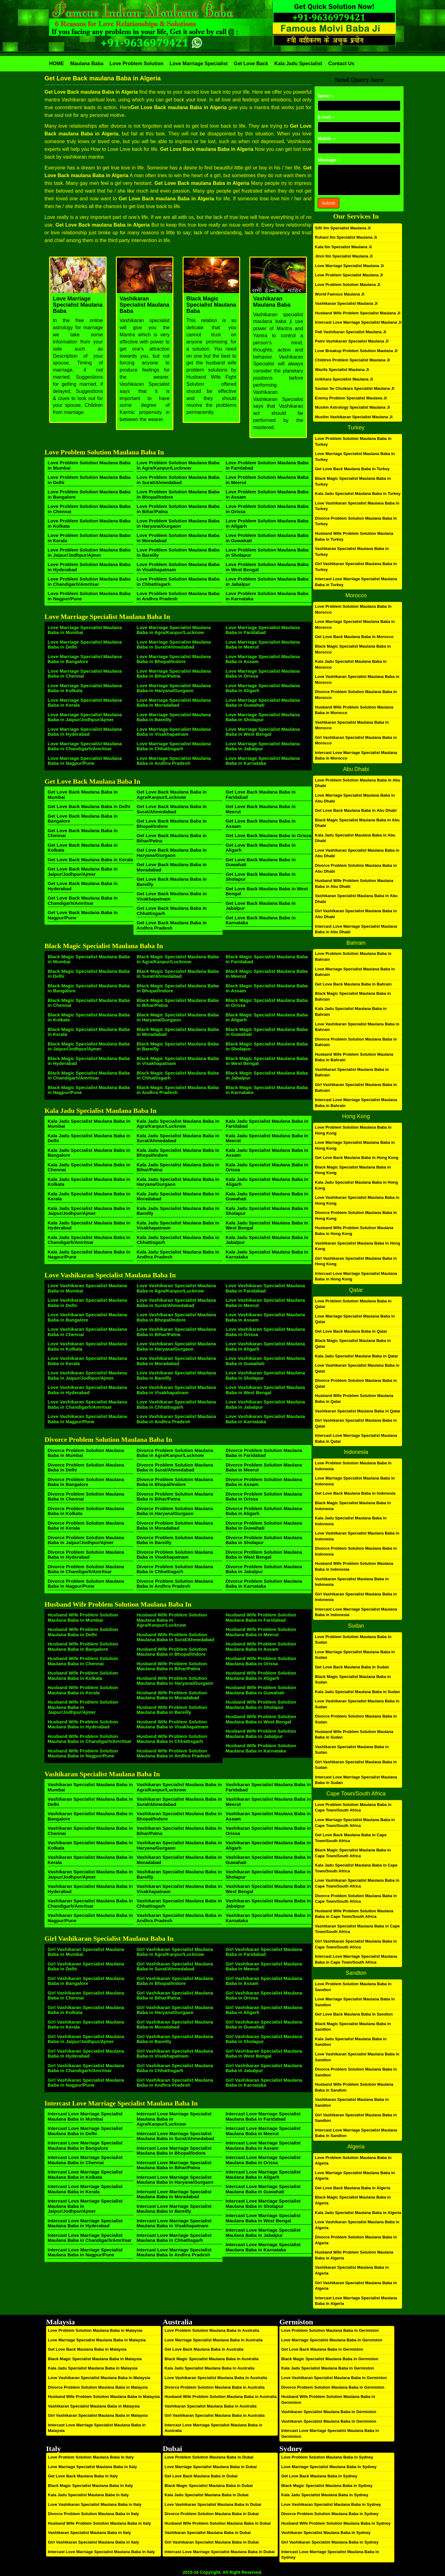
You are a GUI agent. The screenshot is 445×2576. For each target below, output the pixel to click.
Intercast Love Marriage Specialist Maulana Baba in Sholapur (263, 2203)
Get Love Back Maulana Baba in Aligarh (261, 847)
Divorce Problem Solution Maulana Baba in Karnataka (264, 1583)
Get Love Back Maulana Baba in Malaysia (87, 2349)
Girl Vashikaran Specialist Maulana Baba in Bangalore (86, 1981)
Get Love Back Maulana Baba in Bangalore (83, 818)
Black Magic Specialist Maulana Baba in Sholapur (267, 1046)
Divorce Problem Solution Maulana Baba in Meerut (264, 1467)
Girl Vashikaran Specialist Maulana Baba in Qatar (356, 1423)
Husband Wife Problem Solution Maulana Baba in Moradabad (172, 1695)
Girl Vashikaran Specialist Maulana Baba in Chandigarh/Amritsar (86, 2068)
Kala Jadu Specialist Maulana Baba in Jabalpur (267, 1240)
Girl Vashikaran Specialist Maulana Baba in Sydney (330, 2542)
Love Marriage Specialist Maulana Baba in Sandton (355, 2002)
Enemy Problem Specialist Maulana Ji (351, 398)
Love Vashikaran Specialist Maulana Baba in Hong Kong (357, 1200)
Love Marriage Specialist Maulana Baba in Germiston (331, 2340)
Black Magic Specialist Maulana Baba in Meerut (267, 974)
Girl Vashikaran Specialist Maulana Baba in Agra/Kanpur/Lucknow (175, 1952)
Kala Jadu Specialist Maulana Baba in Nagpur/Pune (89, 1254)
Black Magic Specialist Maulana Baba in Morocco (353, 649)
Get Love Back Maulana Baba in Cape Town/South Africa (351, 1838)
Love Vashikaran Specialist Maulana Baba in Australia (215, 2377)
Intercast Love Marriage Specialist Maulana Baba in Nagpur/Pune (85, 2252)
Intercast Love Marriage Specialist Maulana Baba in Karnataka (263, 2247)
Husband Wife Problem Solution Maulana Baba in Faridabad (261, 1617)
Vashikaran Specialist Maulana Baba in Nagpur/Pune (90, 1918)
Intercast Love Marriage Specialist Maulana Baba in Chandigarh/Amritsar (90, 2238)
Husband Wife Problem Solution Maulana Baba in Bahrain (354, 1057)
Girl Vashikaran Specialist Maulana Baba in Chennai (86, 1995)
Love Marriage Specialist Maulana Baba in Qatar (355, 1319)
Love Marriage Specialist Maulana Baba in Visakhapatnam (174, 731)
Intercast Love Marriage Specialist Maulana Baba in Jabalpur (263, 2232)
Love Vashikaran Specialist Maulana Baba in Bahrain (357, 1027)
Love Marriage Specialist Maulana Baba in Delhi (85, 644)
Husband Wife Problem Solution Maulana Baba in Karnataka (261, 1748)
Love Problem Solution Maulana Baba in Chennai (89, 509)
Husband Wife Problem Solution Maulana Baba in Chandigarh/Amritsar (90, 1739)
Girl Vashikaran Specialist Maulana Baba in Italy (93, 2542)
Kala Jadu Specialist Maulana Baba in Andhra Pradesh (178, 1254)
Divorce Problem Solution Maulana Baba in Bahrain (356, 1042)
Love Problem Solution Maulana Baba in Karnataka (267, 596)
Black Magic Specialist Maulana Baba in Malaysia (95, 2359)
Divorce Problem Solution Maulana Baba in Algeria (356, 2240)
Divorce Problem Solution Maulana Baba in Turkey (356, 521)
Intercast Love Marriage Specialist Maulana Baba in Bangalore (85, 2145)
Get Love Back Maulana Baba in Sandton (354, 2014)
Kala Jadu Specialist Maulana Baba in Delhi (89, 1138)
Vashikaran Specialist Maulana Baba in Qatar (357, 1411)
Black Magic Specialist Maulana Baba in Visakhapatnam (178, 1061)
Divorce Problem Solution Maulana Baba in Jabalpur (264, 1569)
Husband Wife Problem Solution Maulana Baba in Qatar (354, 1398)
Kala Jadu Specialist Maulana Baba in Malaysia (93, 2368)
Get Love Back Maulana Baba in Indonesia (355, 1493)
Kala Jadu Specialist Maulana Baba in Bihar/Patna (178, 1167)
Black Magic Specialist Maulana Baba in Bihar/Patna (178, 1003)
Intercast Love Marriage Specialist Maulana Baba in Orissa (263, 2160)
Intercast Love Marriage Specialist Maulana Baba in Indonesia (356, 1612)
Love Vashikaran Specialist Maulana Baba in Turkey (357, 506)
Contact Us (341, 63)
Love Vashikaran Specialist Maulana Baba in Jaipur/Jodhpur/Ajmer (87, 1375)
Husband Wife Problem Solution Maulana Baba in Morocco (354, 710)
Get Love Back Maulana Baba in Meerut (261, 809)
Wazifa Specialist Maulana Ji (342, 369)
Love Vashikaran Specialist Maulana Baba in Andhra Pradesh (176, 1419)
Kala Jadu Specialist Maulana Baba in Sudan (357, 1691)
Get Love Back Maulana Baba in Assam (261, 823)
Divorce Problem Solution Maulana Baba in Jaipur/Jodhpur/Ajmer (86, 1540)
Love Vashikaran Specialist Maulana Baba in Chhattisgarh (176, 1404)
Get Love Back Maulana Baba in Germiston (322, 2349)
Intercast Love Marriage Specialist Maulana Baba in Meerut (263, 2131)
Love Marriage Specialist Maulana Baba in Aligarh (263, 688)
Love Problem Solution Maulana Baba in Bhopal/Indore (178, 494)
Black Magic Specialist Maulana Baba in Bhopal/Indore (178, 988)
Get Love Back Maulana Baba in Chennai (83, 833)
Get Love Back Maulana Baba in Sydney (319, 2476)
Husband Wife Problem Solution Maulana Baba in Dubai (217, 2523)
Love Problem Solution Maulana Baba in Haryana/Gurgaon (178, 523)
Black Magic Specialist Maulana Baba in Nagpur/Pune (89, 1090)
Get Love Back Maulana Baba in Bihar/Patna (172, 838)
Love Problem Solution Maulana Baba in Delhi (89, 480)
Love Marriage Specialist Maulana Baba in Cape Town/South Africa (355, 1822)
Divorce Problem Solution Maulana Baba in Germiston (332, 2387)
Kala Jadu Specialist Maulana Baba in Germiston (327, 2368)
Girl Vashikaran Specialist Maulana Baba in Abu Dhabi (356, 914)
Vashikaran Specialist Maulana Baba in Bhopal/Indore (179, 1816)
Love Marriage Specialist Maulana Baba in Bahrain (355, 972)
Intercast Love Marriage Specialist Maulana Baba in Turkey (356, 582)
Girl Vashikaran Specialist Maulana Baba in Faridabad (264, 1952)
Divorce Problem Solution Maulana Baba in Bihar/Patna (175, 1496)
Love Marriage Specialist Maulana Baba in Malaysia (97, 2340)
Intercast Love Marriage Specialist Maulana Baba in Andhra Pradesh (174, 2252)
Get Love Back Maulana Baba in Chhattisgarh (172, 910)
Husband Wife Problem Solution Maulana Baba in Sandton (354, 2087)
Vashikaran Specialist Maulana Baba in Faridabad (268, 1787)
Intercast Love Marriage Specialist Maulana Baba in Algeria (356, 2301)
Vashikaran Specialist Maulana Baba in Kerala (90, 1859)
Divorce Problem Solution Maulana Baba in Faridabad (264, 1453)
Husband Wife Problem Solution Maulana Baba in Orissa (261, 1661)
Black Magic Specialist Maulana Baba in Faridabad (267, 959)
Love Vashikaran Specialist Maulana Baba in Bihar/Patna (176, 1331)
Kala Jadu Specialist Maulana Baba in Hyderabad (89, 1225)
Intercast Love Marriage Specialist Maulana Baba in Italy (101, 2551)
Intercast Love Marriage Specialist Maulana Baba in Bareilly (174, 2208)
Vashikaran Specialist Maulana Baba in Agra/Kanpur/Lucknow (179, 1787)
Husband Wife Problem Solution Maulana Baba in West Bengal (261, 1719)
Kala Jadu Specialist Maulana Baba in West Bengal (267, 1225)
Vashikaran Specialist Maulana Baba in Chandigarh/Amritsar (90, 1903)
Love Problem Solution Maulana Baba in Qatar (353, 1304)
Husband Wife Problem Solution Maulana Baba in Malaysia (104, 2396)
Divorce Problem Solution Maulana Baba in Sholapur (264, 1540)
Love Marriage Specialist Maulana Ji (349, 265)
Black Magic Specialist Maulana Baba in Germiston (329, 2359)
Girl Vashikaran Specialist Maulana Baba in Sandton (356, 2118)
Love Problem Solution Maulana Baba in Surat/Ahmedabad (178, 480)
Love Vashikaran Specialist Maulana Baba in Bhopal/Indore (176, 1317)
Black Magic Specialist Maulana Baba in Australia (211, 2359)
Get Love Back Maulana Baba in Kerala (90, 859)
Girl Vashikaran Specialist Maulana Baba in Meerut (264, 1966)
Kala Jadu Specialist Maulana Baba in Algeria (358, 2212)
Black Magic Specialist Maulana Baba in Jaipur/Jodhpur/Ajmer (89, 1046)
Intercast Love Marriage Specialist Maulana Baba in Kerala (85, 2189)
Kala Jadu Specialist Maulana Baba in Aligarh (267, 1182)
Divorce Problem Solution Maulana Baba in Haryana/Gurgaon (175, 1511)
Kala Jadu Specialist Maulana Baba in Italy (88, 2495)
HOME (56, 63)
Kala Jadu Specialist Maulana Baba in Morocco (351, 664)
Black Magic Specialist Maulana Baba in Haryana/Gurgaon (178, 1017)
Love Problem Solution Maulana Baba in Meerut (267, 480)
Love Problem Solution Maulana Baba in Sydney (327, 2457)
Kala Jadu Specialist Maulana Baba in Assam (267, 1152)
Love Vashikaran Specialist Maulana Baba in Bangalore (87, 1317)
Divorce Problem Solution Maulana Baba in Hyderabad (86, 1554)
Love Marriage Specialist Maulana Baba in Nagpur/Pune (85, 761)
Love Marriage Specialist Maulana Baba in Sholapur (263, 717)
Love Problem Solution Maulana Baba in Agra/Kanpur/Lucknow (178, 465)
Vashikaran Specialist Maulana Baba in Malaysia (94, 2406)
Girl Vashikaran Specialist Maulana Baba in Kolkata (86, 2010)
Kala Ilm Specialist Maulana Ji (343, 247)
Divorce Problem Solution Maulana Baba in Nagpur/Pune (86, 1583)
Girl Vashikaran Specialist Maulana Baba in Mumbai (86, 1952)
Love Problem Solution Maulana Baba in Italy (91, 2457)
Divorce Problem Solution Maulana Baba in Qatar (356, 1383)
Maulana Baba (87, 63)
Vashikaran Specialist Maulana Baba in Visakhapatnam (179, 1889)
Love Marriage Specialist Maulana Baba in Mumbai (85, 630)
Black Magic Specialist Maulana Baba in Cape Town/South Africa (353, 1853)
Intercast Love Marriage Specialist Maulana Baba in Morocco (356, 755)
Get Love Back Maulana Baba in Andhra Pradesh (172, 925)
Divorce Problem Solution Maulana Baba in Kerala (86, 1525)
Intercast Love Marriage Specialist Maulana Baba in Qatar (356, 1438)
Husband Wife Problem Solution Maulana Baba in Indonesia (354, 1566)
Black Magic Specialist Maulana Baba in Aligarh (267, 1017)
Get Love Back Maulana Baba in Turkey (352, 468)
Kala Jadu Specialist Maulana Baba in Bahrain (351, 1011)
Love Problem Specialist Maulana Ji (349, 275)
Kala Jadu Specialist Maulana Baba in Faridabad (267, 1123)
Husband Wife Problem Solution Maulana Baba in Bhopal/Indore (172, 1651)
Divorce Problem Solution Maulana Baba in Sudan (356, 1719)
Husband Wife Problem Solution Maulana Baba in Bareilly (172, 1710)
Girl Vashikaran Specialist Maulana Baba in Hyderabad (86, 2053)
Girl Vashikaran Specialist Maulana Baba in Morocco (356, 740)
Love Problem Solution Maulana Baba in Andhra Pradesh (178, 596)
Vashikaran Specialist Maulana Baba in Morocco (352, 725)
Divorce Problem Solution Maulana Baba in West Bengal (264, 1554)
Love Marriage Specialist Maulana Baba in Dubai (210, 2466)
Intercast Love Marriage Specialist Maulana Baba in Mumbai (85, 2116)
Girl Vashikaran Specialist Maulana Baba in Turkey (356, 566)
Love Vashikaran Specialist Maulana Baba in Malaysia (99, 2377)
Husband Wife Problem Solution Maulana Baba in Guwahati (261, 1690)
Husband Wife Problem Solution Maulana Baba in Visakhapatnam (172, 1724)
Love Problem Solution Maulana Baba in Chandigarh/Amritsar (89, 581)
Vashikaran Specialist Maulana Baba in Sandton (352, 2102)
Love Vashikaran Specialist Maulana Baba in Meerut (265, 1302)
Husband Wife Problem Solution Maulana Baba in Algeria (354, 2255)
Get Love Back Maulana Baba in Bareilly (172, 881)
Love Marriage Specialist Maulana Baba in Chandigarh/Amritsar (85, 746)
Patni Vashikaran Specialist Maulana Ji (351, 341)
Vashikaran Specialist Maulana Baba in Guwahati (268, 1859)
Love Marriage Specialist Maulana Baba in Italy (92, 2466)
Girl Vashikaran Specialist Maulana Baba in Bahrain (356, 1087)
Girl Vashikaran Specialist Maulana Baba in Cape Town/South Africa (356, 1944)
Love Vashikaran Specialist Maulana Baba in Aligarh (265, 1346)
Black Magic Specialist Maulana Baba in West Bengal (267, 1061)
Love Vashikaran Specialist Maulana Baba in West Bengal (265, 1390)
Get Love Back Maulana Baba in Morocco (354, 636)
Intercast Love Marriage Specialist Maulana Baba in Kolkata (85, 2174)
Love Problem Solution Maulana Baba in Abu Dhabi (357, 783)
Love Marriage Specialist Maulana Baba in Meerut (263, 644)
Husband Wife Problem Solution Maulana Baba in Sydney (336, 2523)
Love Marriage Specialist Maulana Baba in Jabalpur (263, 746)
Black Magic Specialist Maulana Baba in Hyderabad (89, 1061)
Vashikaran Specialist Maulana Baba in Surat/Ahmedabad (179, 1801)
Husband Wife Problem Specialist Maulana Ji (357, 313)
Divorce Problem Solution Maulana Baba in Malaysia (98, 2387)
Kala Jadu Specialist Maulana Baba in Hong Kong (356, 1185)
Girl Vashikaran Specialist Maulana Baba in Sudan (356, 1765)
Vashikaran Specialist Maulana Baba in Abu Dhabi (356, 898)
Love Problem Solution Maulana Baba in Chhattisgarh (178, 581)
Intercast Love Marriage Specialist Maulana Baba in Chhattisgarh (174, 2238)
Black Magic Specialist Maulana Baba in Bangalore (89, 988)
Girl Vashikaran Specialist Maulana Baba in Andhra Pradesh (175, 2082)
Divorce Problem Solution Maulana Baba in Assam (264, 1482)
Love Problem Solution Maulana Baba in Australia (211, 2330)
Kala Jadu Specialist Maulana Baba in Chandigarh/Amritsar (89, 1240)
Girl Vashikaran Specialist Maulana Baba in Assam (264, 1981)
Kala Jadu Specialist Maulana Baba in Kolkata (89, 1182)
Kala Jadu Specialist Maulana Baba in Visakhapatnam (178, 1225)
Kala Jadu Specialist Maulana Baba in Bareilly (178, 1211)
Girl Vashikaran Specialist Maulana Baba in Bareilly (175, 2039)
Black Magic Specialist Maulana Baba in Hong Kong (353, 1170)
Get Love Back (251, 63)
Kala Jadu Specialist (298, 63)
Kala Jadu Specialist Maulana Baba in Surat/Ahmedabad (178, 1138)
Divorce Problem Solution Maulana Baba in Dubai (211, 2513)
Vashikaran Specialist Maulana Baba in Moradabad (179, 1859)
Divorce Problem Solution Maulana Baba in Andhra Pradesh (175, 1583)
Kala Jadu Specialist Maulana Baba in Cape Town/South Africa (356, 1868)
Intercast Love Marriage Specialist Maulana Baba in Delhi (85, 2131)
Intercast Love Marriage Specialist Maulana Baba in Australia (213, 2428)
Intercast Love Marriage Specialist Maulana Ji (358, 322)
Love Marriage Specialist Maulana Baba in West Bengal (263, 731)
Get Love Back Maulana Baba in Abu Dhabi (356, 810)
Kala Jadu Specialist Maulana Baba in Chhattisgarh (178, 1240)
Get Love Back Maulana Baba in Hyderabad (83, 886)
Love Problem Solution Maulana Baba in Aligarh (267, 523)
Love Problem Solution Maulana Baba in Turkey (353, 441)
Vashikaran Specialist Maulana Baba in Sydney (326, 2532)
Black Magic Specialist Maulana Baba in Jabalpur (267, 1075)
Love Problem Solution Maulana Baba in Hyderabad (89, 567)
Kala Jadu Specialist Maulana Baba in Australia (209, 2368)
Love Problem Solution (136, 63)
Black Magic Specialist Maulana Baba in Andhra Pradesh (178, 1090)
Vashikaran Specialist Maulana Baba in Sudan (352, 1749)
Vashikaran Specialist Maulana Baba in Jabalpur (268, 1903)
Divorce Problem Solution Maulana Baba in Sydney (330, 2513)
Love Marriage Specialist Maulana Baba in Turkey (355, 456)
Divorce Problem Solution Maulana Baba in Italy (93, 2513)
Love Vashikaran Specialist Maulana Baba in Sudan (357, 1704)
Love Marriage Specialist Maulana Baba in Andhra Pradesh (174, 761)
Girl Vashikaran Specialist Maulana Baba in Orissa (264, 1995)
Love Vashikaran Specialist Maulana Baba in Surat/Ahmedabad (176, 1302)
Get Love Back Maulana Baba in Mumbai (83, 794)
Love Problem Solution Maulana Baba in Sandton (353, 1987)
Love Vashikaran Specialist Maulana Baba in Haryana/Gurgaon (176, 1346)
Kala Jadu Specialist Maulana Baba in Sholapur (267, 1211)
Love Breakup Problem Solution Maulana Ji (356, 350)
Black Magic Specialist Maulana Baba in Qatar (353, 1343)
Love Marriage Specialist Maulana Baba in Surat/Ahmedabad (174, 644)
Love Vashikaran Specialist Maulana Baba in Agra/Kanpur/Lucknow (176, 1288)
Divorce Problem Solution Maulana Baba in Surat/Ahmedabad (175, 1467)
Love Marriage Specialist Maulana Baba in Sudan (355, 1655)
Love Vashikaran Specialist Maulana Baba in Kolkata (87, 1346)
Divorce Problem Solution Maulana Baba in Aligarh (264, 1511)
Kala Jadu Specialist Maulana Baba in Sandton (351, 2042)
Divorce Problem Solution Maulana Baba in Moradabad (175, 1525)
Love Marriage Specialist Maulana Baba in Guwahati (263, 702)
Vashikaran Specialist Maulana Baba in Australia (210, 2406)
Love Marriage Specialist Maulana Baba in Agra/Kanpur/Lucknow (174, 630)
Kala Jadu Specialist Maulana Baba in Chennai (89, 1167)
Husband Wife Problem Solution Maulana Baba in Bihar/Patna (172, 1666)
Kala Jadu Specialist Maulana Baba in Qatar (356, 1356)
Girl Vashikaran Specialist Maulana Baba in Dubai (211, 2542)
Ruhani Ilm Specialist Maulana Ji (346, 237)
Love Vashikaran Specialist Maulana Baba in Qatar (357, 1368)
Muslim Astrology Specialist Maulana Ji (352, 407)
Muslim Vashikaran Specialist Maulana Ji (353, 417)
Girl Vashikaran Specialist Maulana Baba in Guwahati (264, 2024)
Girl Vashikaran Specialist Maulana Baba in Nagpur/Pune (86, 2082)
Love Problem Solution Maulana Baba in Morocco (353, 609)
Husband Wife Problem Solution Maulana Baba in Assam (261, 1646)
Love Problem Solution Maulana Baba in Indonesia (353, 1466)
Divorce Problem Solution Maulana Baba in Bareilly (175, 1540)
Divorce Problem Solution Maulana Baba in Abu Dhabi (356, 868)
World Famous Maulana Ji (339, 294)
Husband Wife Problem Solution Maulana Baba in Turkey (354, 536)
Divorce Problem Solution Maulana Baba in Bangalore (86, 1482)
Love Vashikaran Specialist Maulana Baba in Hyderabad (87, 1390)
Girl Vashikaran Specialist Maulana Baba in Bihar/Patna (175, 1995)
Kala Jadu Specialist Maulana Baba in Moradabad (178, 1196)
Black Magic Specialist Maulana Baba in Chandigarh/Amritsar (89, 1075)
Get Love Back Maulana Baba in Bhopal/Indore (172, 823)
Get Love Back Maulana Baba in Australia (203, 2349)
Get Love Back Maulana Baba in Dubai (200, 2476)
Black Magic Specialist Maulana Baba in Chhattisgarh (178, 1075)
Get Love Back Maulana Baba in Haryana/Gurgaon (172, 852)
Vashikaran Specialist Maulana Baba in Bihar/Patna (179, 1830)
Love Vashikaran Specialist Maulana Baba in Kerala (87, 1361)
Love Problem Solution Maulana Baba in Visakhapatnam (178, 567)
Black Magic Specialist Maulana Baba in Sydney (327, 2485)
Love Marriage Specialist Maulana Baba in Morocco (355, 624)
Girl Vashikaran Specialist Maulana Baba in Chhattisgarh (175, 2068)
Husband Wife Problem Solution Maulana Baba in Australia (220, 2396)
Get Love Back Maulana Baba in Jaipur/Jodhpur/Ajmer (83, 871)
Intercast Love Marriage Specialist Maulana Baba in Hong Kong (356, 1276)
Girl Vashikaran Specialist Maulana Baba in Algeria (356, 2285)
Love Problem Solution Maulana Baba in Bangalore (89, 494)
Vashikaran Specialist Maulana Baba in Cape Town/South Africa (357, 1929)
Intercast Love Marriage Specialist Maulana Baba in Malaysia (97, 2428)
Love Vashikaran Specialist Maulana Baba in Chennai (87, 1331)
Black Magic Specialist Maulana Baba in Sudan (353, 1679)
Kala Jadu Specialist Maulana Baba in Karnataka (267, 1254)
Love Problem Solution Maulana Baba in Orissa (267, 509)
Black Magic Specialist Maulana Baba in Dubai (208, 2485)
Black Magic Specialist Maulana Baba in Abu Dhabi (357, 823)
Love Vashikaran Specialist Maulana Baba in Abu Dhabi (357, 853)
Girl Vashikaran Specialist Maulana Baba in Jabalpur (264, 2068)
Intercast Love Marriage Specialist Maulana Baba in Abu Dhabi (356, 929)
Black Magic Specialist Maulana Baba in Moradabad (178, 1032)
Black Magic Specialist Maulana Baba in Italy (90, 2485)
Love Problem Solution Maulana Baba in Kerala (89, 538)
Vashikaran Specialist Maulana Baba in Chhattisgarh (179, 1903)
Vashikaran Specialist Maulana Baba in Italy (89, 2532)
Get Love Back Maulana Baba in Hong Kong (356, 1157)
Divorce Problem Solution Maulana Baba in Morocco (356, 694)
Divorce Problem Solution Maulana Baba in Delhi (86, 1467)
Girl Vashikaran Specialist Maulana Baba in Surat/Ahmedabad (175, 1966)
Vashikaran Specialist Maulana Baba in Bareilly (179, 1874)
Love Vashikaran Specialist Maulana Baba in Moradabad (176, 1361)
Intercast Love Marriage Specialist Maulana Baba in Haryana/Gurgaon (175, 2179)
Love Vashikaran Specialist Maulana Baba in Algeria (357, 2225)
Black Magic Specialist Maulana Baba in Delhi (89, 974)
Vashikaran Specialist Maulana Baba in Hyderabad (90, 1889)
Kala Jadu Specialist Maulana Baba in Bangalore (89, 1152)
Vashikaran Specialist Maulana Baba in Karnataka (268, 1918)
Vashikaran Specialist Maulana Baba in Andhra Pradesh (179, 1918)
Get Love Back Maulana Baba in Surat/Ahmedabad (172, 809)
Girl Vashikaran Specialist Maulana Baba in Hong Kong (356, 1261)
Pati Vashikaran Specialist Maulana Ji (350, 332)
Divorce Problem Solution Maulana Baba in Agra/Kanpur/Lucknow (175, 1453)
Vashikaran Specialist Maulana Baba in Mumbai (90, 1787)
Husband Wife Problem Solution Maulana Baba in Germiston (328, 2399)
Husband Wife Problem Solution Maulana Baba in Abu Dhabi (354, 883)
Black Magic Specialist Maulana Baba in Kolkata (89, 1017)
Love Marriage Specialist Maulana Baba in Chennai (85, 673)
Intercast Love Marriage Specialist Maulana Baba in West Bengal (263, 2218)
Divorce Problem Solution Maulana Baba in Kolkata (86, 1511)
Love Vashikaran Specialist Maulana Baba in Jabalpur (265, 1404)
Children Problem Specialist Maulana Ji (352, 360)
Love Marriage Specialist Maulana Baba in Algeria (355, 2175)
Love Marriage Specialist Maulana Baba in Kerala (85, 702)
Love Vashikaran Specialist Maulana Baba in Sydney (331, 2504)
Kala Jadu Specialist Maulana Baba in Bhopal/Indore (178, 1152)
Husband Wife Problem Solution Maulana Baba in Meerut (261, 1632)
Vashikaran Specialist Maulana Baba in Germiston (328, 2411)
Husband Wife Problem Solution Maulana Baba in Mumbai (83, 1617)
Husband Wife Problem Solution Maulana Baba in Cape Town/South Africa (354, 1914)
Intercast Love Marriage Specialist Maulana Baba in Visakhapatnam (174, 2223)
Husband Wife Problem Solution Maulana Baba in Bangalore (83, 1646)
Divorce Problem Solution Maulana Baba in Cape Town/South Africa (356, 1898)
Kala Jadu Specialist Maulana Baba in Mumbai (89, 1123)
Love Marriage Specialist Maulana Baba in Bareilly (174, 717)
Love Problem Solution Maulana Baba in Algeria (353, 2160)
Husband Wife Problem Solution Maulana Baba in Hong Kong (354, 1230)
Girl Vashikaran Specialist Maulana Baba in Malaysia (98, 2415)
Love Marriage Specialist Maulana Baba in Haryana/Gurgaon (174, 688)
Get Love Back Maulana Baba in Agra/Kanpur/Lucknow (172, 794)
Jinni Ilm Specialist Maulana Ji (344, 256)
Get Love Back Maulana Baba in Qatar (351, 1331)
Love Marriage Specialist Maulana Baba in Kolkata (85, 688)
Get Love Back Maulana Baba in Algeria (352, 2188)
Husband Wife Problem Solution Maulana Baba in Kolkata (83, 1675)
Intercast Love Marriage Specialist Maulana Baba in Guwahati (263, 2189)
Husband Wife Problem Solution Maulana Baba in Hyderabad (83, 1724)
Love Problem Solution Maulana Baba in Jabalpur (267, 581)
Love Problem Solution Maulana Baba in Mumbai (89, 465)
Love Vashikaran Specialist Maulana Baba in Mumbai (87, 1288)
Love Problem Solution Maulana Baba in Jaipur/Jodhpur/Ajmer (89, 552)
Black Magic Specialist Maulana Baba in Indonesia (353, 1506)
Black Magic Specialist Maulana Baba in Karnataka (267, 1090)
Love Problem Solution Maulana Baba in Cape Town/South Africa (353, 1807)
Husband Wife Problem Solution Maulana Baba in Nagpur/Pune (83, 1753)
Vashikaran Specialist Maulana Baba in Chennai (90, 1830)
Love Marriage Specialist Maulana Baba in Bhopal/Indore (174, 659)
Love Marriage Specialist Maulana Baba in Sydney (329, 2466)
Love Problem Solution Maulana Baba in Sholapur (267, 552)
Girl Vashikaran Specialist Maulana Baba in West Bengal (264, 2053)
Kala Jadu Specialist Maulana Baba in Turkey (357, 493)
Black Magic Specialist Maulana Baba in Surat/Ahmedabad (178, 974)
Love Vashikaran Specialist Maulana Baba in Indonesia (357, 1536)
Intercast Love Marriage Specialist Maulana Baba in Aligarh (263, 2174)
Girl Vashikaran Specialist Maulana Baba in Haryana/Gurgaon (175, 2010)
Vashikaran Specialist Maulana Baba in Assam (268, 1816)
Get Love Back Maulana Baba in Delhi (89, 806)
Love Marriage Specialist (199, 63)
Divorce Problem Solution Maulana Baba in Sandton (356, 2072)
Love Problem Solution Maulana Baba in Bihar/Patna (178, 509)
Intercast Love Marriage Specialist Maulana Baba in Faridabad (263, 2116)
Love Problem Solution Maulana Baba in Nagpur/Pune (89, 596)
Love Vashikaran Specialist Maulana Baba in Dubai (212, 2504)
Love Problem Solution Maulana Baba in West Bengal (267, 567)
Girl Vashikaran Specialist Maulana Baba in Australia (214, 2415)
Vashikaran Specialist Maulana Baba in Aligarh (268, 1845)
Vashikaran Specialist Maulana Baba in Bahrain (352, 1072)
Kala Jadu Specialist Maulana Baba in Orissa (267, 1167)
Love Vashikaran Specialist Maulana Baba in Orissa (265, 1331)
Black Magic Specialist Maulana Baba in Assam (267, 988)
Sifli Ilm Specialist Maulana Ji (343, 228)
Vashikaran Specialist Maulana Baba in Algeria (352, 2270)
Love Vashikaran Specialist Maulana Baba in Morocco (357, 679)
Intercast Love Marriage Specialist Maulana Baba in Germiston (330, 2433)
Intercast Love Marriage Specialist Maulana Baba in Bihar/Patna (174, 2165)
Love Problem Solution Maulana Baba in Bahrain (353, 956)
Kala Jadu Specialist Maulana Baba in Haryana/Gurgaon (178, 1182)
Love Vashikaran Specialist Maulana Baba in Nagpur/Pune (87, 1419)
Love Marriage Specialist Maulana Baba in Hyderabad (85, 731)
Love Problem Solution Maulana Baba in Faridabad (267, 465)
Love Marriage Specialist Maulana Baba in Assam (263, 659)
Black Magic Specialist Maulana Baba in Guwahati (267, 1032)
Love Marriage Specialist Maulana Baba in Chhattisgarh (174, 746)
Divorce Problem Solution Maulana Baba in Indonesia (356, 1551)
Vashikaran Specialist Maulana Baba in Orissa (268, 1830)
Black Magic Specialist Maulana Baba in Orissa (267, 1003)
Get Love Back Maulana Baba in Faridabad (261, 794)
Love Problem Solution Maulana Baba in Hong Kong (353, 1130)
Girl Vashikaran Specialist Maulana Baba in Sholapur (264, 2039)
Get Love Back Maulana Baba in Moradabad (172, 867)
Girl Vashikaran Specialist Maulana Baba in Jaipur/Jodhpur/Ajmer (86, 2039)
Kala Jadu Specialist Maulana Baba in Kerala (89, 1196)
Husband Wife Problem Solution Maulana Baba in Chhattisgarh (172, 1739)
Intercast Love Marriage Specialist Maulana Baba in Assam (263, 2145)
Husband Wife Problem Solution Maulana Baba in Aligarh (261, 1675)
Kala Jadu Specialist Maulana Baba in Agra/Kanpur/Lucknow (178, 1123)
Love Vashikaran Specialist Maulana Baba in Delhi (87, 1302)
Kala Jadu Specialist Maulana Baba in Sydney (324, 2495)
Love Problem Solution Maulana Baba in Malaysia (95, 2330)
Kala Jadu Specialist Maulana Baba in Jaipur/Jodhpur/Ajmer (89, 1211)
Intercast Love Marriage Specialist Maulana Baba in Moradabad (174, 2194)
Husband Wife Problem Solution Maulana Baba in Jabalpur (261, 1733)
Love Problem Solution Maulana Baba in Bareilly (178, 552)
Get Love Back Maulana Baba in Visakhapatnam (172, 896)
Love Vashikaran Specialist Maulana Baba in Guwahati (265, 1361)
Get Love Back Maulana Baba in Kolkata (83, 847)
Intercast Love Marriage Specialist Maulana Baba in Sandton (356, 2133)
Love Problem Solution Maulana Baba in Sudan (353, 1639)
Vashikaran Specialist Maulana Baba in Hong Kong (357, 1246)
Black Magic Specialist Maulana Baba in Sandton (353, 2026)
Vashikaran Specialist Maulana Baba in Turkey (352, 551)
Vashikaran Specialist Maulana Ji (346, 303)
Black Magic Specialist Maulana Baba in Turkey (353, 481)
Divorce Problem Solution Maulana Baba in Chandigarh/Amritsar (86, 1569)
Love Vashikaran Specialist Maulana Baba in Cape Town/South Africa (357, 1883)
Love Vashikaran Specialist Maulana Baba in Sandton (357, 2057)
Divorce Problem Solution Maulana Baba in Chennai (86, 1496)
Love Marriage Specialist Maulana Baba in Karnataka (263, 761)
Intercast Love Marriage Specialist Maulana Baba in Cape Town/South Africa (356, 1959)
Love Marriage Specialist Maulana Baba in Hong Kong (355, 1145)
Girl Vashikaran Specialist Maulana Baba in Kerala (86, 2024)
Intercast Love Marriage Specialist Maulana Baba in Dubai (219, 2551)
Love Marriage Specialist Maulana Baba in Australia (213, 2340)
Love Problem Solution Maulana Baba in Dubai (208, 2457)
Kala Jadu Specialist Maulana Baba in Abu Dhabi (355, 838)
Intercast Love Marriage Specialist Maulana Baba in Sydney (330, 2554)
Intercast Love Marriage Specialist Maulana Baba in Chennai (85, 2160)
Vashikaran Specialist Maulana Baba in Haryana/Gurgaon (179, 1845)
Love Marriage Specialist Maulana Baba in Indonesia (355, 1481)
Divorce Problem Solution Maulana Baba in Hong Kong (356, 1215)
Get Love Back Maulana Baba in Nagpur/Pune (83, 915)
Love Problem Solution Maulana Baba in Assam (267, 494)
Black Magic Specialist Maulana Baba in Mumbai (89, 959)
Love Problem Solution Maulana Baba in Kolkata (89, 523)
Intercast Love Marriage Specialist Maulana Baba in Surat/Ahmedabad (175, 2136)
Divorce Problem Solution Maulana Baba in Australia (214, 2387)
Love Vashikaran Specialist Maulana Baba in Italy (95, 2504)
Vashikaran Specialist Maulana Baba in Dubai (207, 2532)
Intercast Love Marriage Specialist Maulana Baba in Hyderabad (85, 2223)
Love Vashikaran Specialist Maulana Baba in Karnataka (265, 1419)
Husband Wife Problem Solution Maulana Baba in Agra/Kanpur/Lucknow (172, 1620)
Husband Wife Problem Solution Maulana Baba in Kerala (83, 1690)
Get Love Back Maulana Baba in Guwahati (261, 862)
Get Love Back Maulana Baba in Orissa (269, 835)
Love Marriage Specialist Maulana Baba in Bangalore (85, 659)
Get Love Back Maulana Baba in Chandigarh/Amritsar (83, 900)
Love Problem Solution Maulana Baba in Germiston (330, 2330)
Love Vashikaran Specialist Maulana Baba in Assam (265, 1317)
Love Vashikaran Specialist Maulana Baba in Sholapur (265, 1375)
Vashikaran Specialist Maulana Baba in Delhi (90, 1801)
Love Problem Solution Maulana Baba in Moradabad (178, 538)
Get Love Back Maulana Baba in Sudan (352, 1667)
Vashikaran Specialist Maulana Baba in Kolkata (90, 1845)
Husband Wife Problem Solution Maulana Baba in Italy (99, 2523)
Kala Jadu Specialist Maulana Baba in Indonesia (351, 1521)
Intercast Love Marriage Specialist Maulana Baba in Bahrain (356, 1102)
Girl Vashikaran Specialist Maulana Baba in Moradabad (175, 2024)
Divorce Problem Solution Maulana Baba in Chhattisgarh (175, 1569)
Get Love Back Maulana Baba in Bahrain (353, 984)
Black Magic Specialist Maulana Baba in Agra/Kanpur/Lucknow (178, 959)
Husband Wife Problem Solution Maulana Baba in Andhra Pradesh (173, 1753)
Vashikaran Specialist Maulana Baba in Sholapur (268, 1874)
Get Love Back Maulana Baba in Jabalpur (261, 906)
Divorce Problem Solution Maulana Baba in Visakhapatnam (175, 1554)
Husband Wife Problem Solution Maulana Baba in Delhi (83, 1632)
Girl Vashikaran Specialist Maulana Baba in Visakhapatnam (175, 2053)
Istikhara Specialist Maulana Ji (344, 379)
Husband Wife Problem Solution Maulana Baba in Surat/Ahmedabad (175, 1637)
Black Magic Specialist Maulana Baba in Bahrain (353, 996)
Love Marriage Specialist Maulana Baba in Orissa (263, 673)
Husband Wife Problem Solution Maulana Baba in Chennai (83, 1661)
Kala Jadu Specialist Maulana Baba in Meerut (267, 1138)
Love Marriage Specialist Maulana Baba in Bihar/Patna (174, 673)
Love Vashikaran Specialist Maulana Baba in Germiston (334, 2377)
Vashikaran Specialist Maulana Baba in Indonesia (352, 1582)
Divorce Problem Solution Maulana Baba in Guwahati (264, 1525)
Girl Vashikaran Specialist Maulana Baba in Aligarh (264, 2010)
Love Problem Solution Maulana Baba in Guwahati (267, 538)
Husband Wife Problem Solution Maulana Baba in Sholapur (261, 1704)
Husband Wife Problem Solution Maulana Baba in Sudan (354, 1734)
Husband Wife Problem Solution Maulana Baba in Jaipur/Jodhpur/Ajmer (83, 1707)
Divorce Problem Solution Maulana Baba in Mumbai (86, 1453)
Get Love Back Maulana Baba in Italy (83, 2476)
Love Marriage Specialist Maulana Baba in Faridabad (263, 630)
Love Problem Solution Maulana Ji (347, 284)
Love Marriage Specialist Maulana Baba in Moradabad (174, 702)
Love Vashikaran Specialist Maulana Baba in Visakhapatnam (176, 1390)
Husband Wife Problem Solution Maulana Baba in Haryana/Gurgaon (175, 1680)
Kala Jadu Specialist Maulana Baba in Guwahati (267, 1196)
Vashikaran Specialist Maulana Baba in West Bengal (268, 1889)
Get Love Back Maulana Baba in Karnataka (261, 920)
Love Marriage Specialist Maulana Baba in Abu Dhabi (355, 798)
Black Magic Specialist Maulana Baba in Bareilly (178, 1046)
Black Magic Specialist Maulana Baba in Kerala (89, 1032)
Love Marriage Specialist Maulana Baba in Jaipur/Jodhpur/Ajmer (85, 717)
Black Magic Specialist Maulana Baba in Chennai (89, 1003)
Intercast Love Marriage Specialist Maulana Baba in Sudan (356, 1780)
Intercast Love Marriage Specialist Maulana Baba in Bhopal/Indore (174, 2150)
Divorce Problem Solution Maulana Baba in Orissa (264, 1496)
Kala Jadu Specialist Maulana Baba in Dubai (206, 2495)
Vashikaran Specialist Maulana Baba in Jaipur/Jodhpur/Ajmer (90, 1874)
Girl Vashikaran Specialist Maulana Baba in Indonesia (356, 1597)
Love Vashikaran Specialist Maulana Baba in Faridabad (265, 1288)
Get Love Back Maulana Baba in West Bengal (267, 891)
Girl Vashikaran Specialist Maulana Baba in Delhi (86, 1966)
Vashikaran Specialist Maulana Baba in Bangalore (90, 1816)
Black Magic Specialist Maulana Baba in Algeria (353, 2200)
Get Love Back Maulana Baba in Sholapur (261, 876)
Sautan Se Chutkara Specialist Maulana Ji (354, 388)
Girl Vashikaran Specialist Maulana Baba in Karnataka (264, 2082)
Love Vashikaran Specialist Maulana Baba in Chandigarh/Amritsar (87, 1404)
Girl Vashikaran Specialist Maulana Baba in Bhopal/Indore (175, 1981)
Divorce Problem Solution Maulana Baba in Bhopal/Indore (175, 1482)
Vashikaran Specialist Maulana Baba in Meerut (268, 1801)
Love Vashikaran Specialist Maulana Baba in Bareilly (176, 1375)
